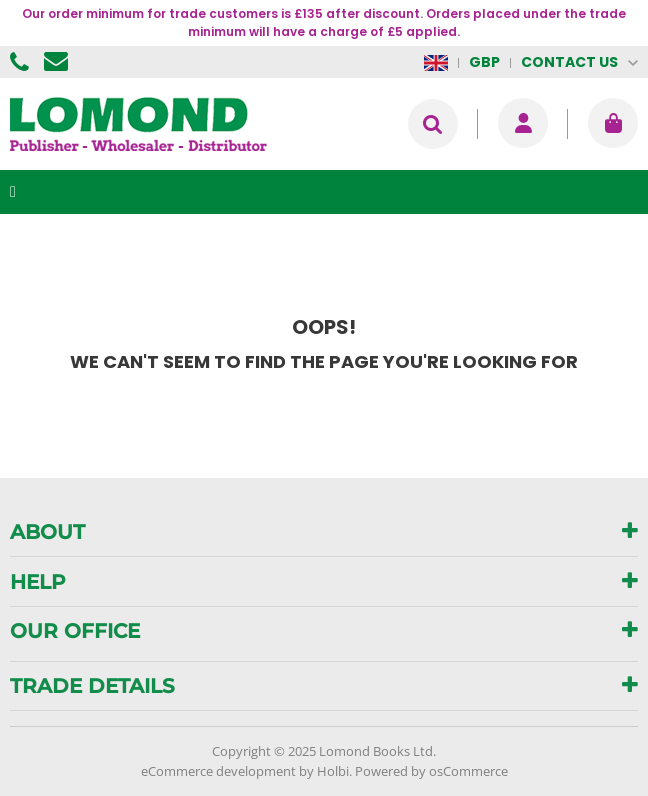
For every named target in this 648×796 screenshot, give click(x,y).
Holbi (333, 771)
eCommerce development (218, 771)
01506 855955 (22, 62)
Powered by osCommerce (431, 771)
